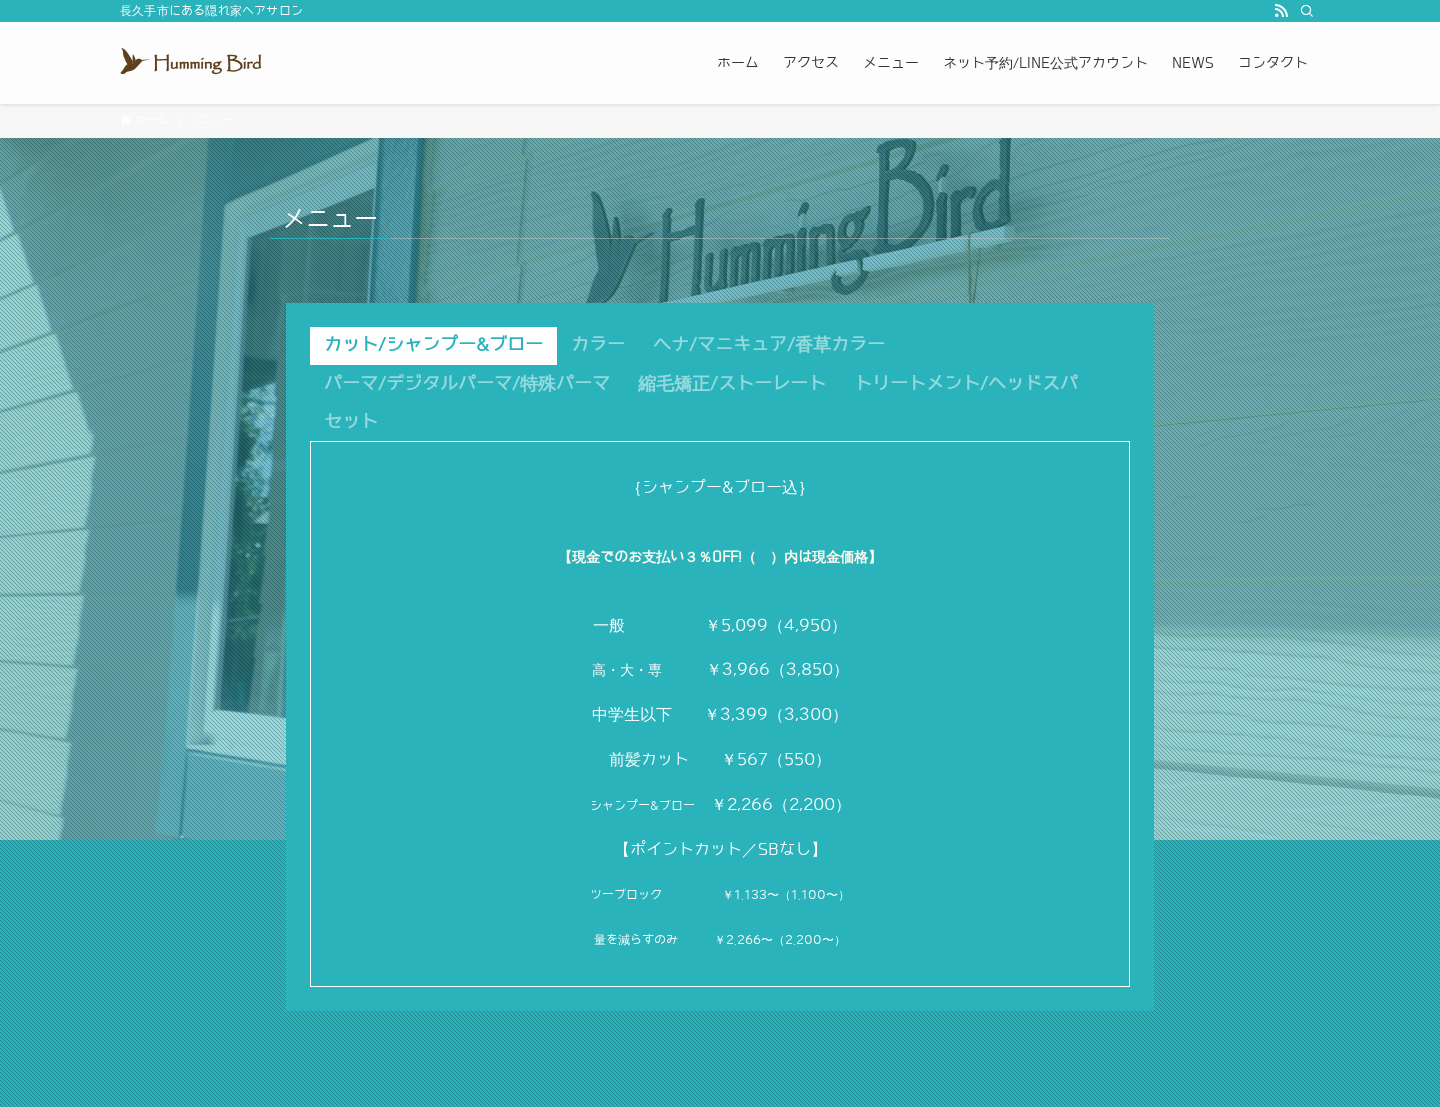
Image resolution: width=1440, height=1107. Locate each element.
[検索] (1307, 11)
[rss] (1281, 11)
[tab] (433, 346)
